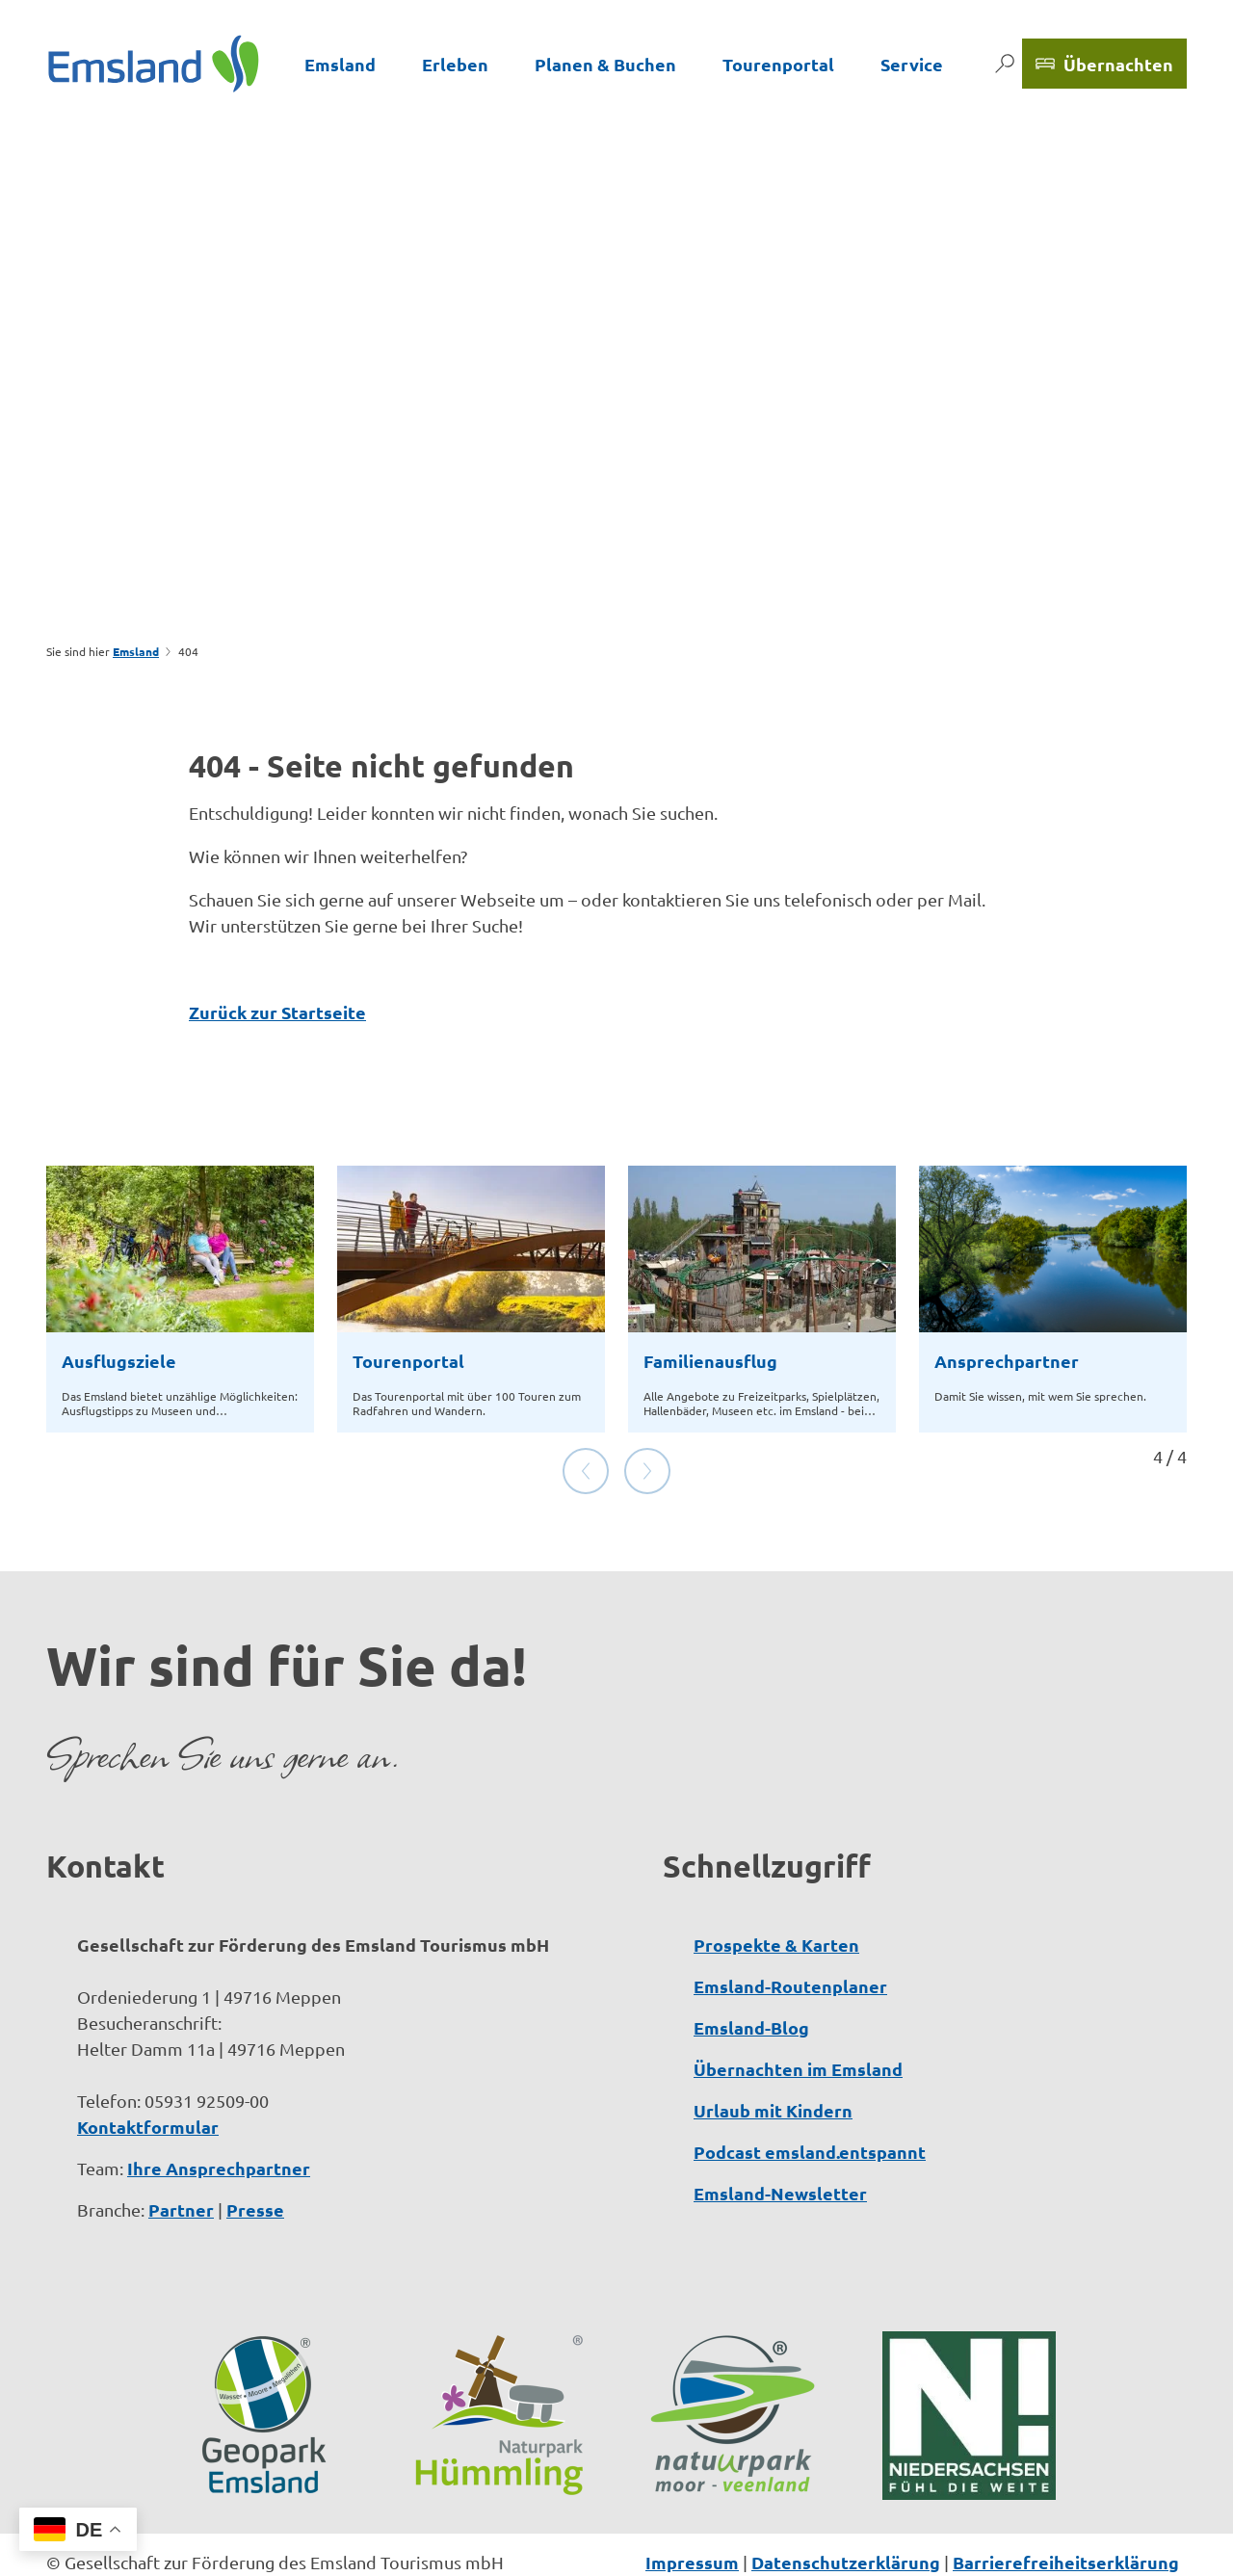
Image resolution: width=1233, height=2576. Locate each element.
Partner (181, 2148)
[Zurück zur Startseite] (153, 63)
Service (911, 64)
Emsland (340, 64)
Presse (255, 2148)
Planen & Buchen (605, 64)
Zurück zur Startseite (277, 1012)
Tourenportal (778, 64)
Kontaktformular (148, 2065)
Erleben (455, 64)
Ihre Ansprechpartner (218, 2106)
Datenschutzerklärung (845, 2500)
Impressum (692, 2500)
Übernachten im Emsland (798, 2007)
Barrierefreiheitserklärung (1066, 2500)
